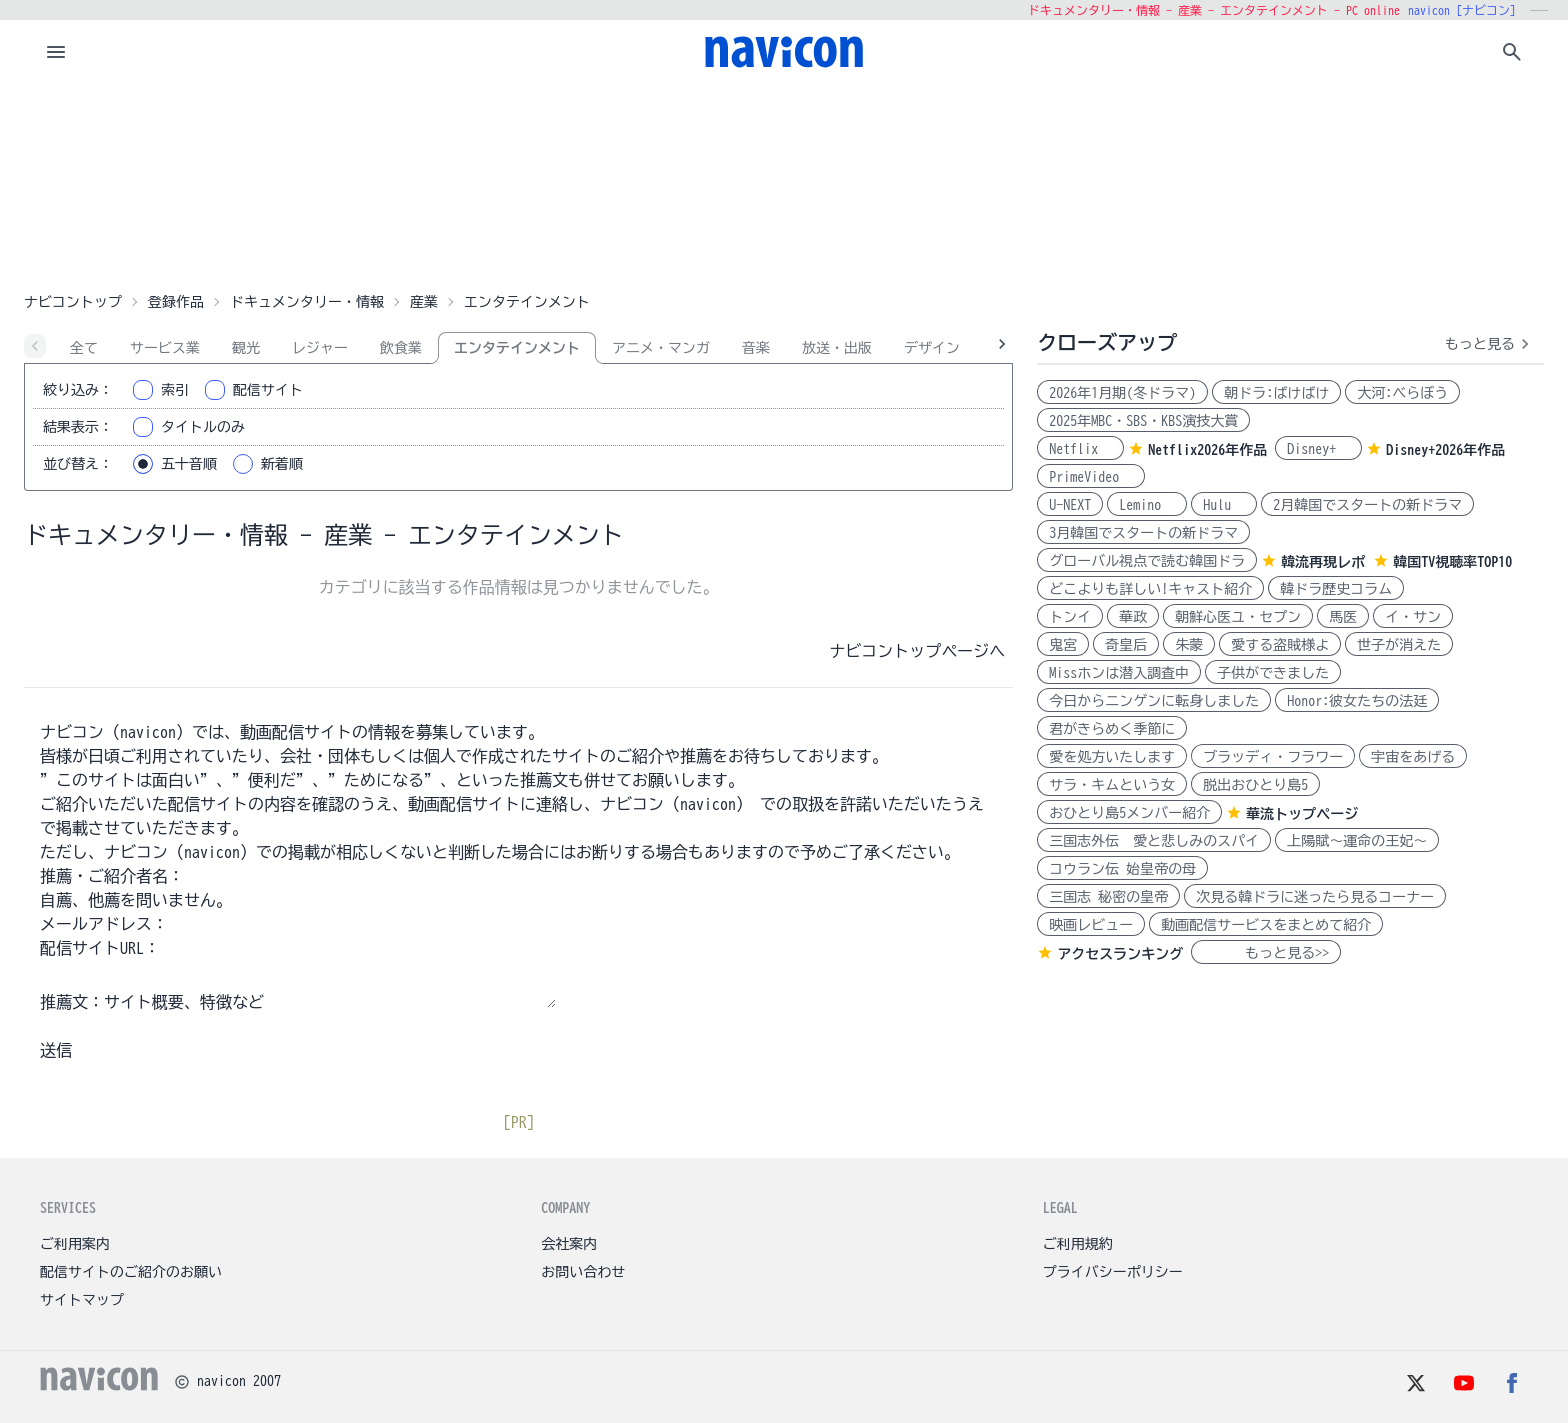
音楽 (756, 348)
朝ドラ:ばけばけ (1276, 393)
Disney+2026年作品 (1445, 450)
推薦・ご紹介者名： (112, 876)
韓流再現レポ (1323, 562)
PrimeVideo (1091, 477)
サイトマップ (82, 1300)
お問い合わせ (583, 1272)
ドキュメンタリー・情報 (307, 302)
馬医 (1343, 617)
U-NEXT (1070, 505)
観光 (246, 348)
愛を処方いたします (1112, 757)
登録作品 (176, 302)
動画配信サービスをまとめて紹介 (1266, 925)
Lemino (1147, 505)
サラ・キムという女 (1112, 785)
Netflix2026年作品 (1207, 450)
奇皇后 (1126, 645)
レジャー (320, 348)
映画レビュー (1091, 925)
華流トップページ (1302, 814)
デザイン (932, 348)
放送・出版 (837, 348)
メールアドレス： (104, 924)
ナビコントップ (73, 302)
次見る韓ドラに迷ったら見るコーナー (1315, 897)
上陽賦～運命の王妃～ (1357, 841)
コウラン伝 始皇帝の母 (1122, 869)
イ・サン (1413, 617)
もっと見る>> (1266, 953)
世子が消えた (1399, 645)
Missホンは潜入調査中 (1119, 673)
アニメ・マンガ (661, 348)
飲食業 (401, 348)
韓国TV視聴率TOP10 (1452, 562)
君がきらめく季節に (1112, 729)
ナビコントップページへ (917, 651)
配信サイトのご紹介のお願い (131, 1272)
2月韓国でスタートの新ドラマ (1367, 505)
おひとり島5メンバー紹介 (1129, 813)
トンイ (1070, 617)
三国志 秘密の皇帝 (1108, 897)
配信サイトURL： (100, 948)
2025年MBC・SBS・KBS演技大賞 (1143, 421)
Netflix (1080, 449)
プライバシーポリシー (1113, 1272)
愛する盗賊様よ (1280, 645)
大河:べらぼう (1402, 393)
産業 (424, 302)
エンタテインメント (517, 348)
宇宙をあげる (1413, 757)
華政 (1133, 617)
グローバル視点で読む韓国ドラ (1147, 561)
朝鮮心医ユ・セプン (1238, 617)
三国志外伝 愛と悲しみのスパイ (1154, 841)
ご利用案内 (75, 1244)
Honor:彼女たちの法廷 (1357, 701)
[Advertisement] (784, 184)
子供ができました (1273, 673)
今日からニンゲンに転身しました (1154, 701)
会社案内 (569, 1244)
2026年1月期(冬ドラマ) (1122, 393)
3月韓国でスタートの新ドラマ (1143, 533)
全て (84, 348)
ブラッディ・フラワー (1273, 757)
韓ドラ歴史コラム (1336, 589)
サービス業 (165, 348)
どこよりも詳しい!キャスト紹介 (1150, 589)
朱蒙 (1189, 645)
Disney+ (1318, 449)
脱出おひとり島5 (1255, 785)
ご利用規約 (1078, 1244)
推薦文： (72, 1002)
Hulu (1224, 505)
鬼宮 (1063, 645)
